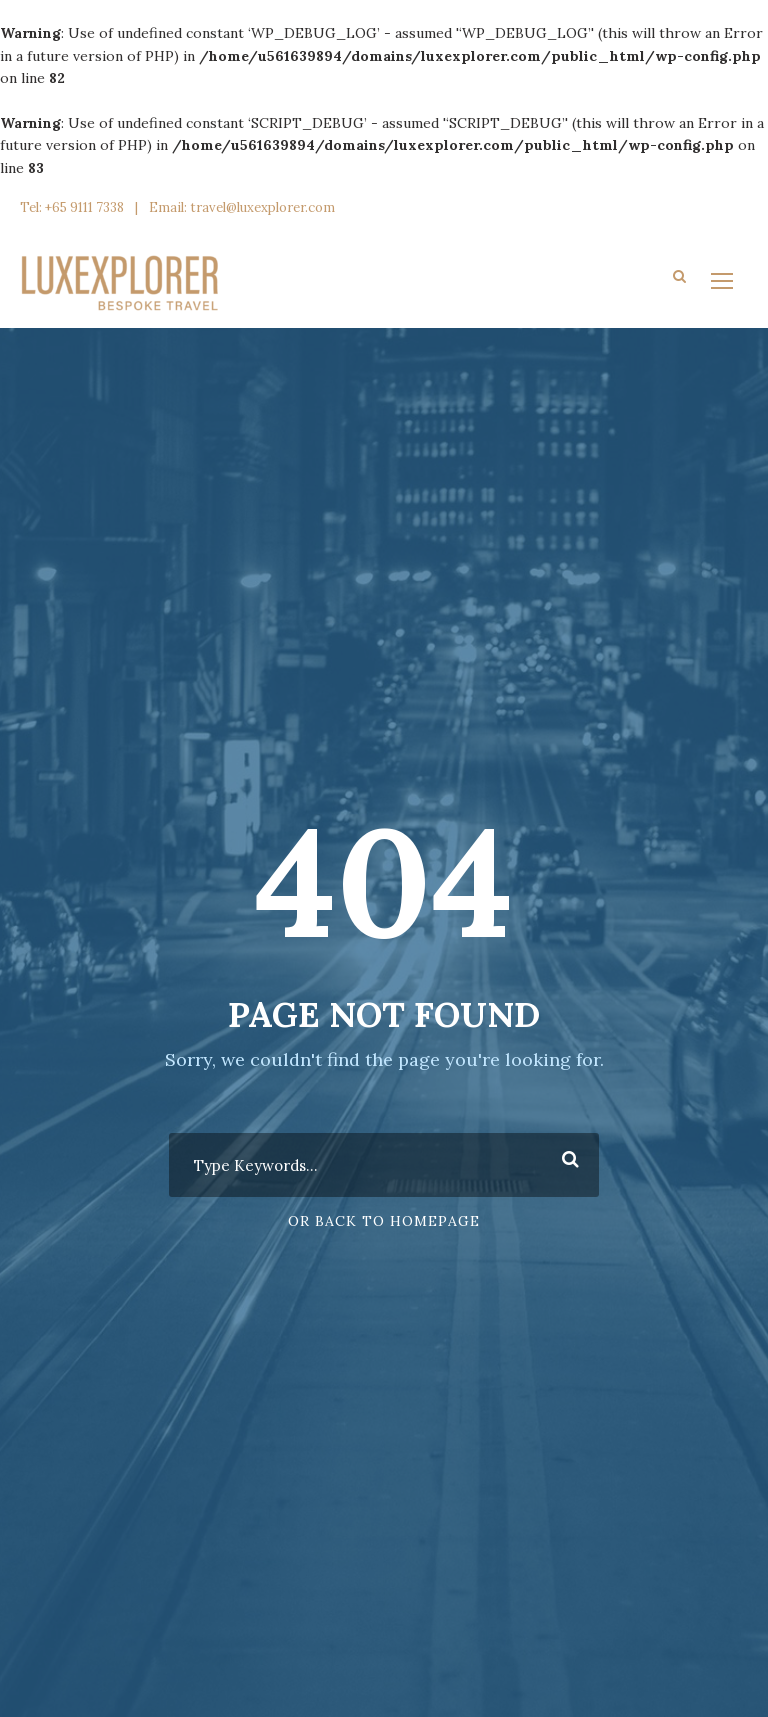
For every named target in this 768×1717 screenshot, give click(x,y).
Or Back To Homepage (384, 1221)
